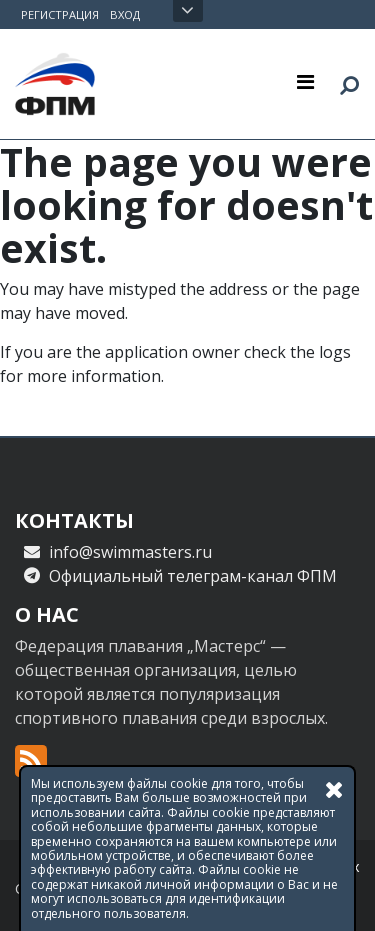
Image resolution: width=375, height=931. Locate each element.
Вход (125, 14)
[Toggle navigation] (305, 81)
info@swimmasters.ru (130, 552)
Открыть (187, 11)
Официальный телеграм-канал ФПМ (193, 576)
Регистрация (60, 14)
